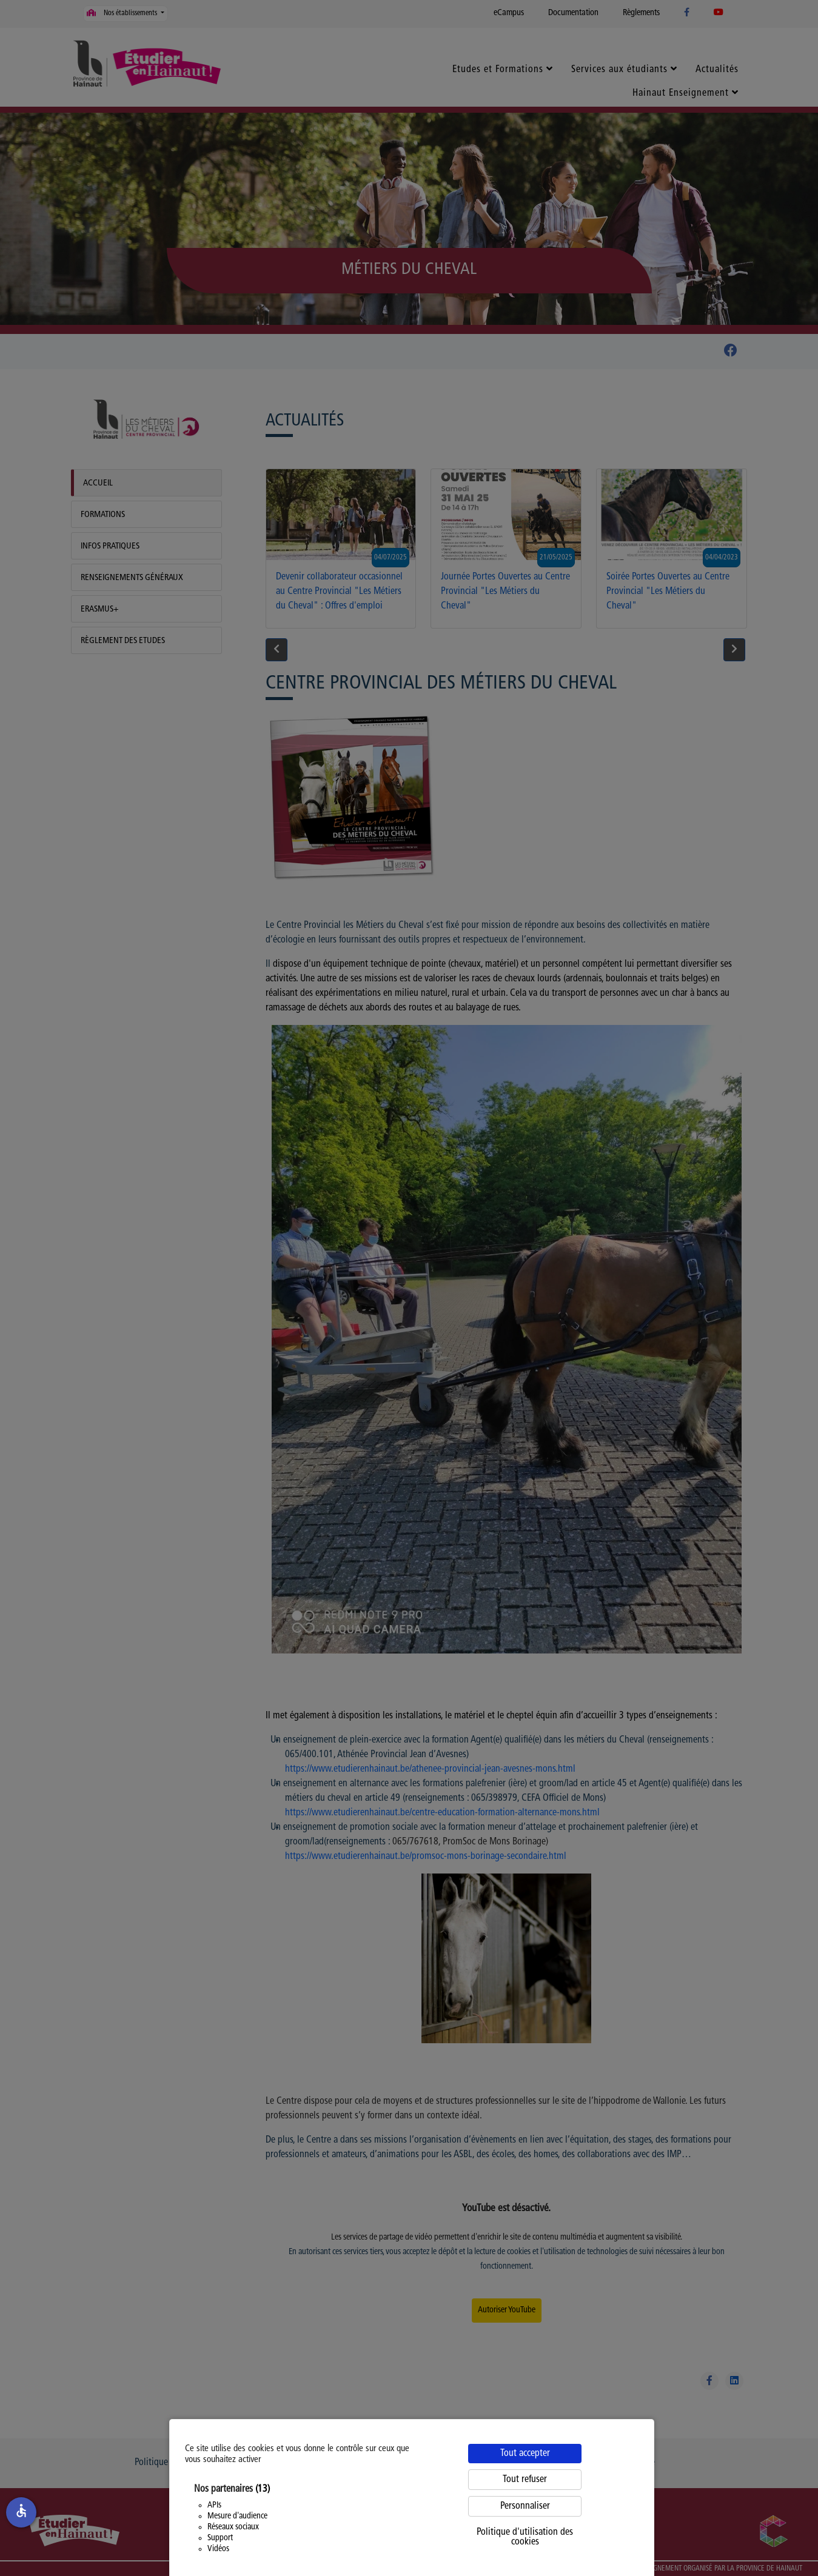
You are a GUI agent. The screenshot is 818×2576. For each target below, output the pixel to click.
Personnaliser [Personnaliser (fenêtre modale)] (525, 2506)
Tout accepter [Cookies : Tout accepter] (525, 2453)
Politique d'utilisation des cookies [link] (525, 2537)
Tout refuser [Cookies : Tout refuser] (525, 2479)
